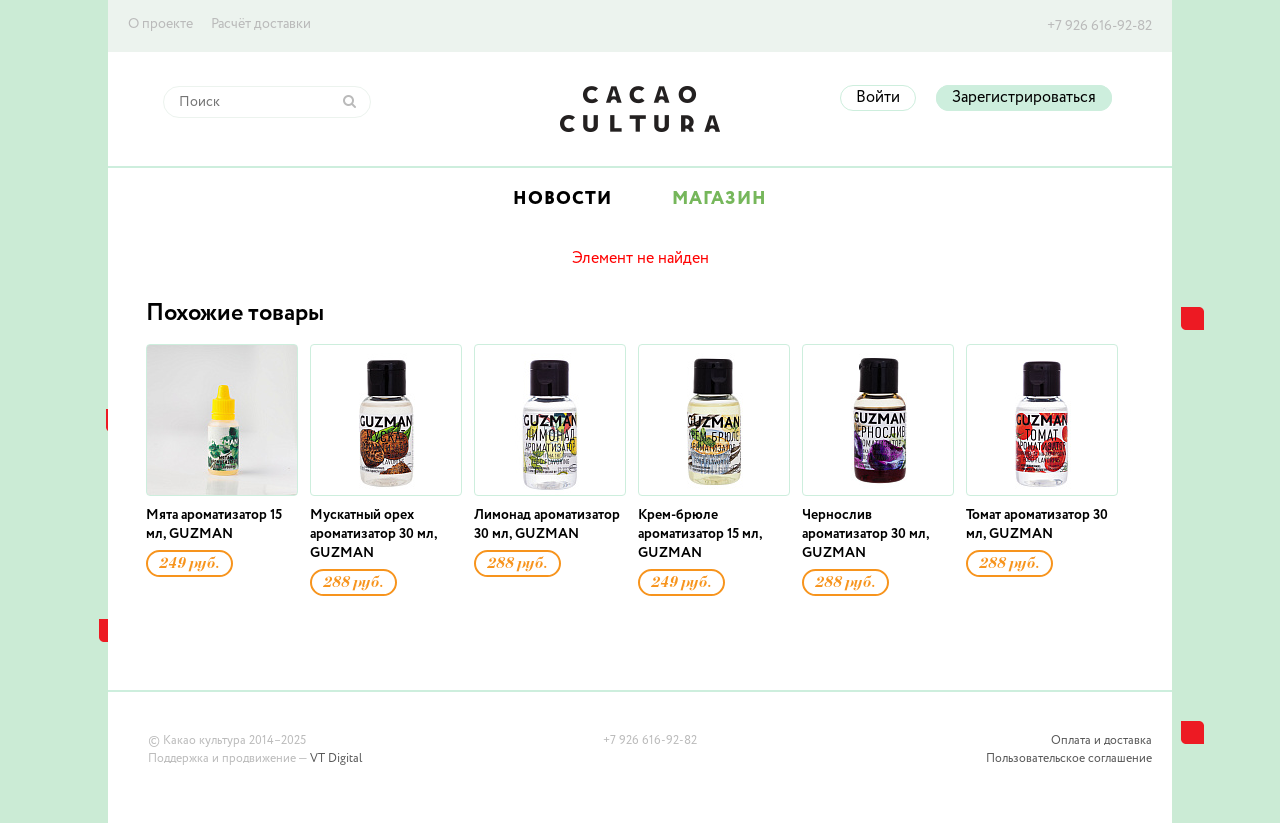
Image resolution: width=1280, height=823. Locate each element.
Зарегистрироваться (1024, 98)
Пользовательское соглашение (1069, 759)
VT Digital (336, 759)
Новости (562, 199)
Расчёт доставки (261, 24)
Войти (878, 98)
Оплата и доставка (1101, 741)
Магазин (719, 199)
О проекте (160, 24)
